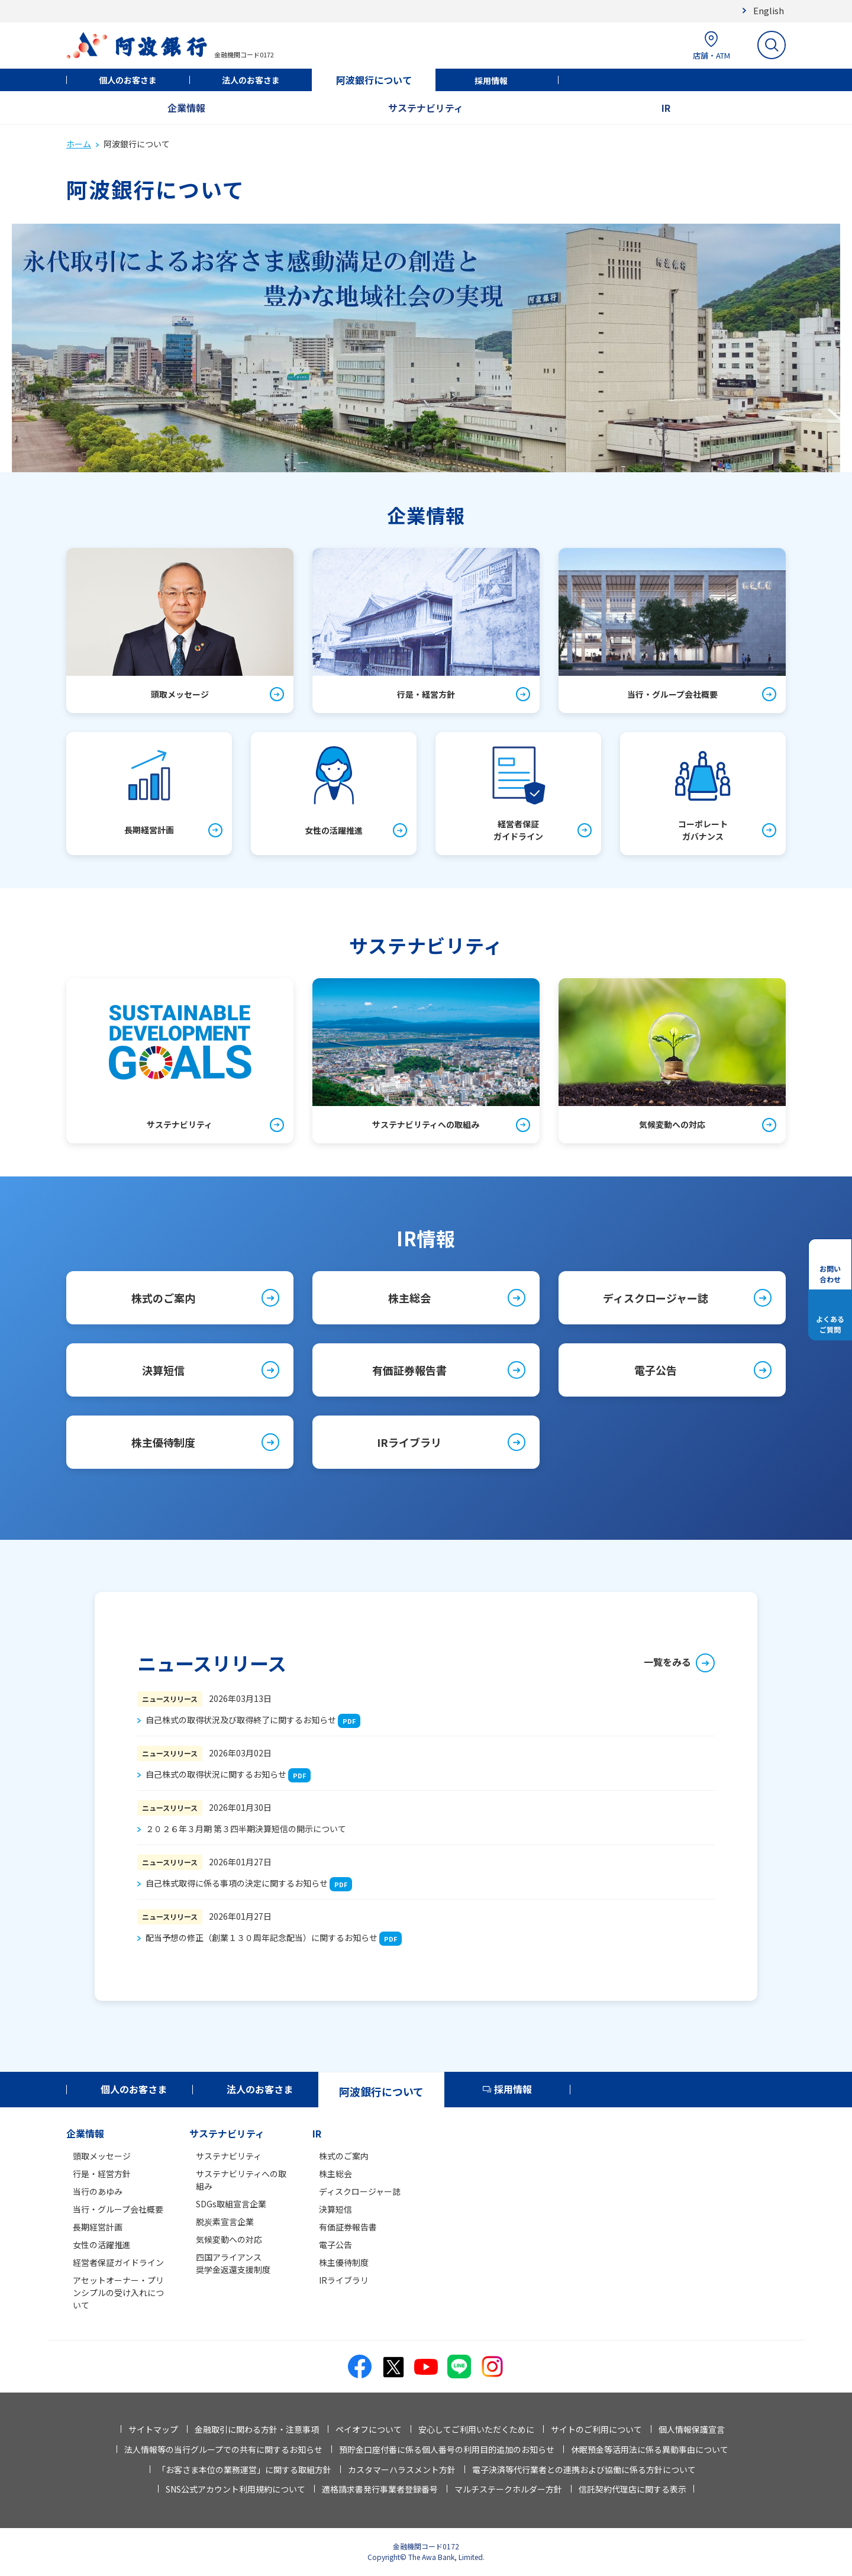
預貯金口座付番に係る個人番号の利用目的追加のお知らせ (446, 2449)
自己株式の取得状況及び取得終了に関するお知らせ (241, 1720)
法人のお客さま (251, 80)
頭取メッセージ (102, 2156)
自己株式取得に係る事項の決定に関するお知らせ (237, 1883)
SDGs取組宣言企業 (231, 2204)
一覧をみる (667, 1662)
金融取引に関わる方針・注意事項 (257, 2429)
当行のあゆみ (97, 2191)
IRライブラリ (409, 1442)
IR (665, 108)
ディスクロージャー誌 (655, 1297)
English (768, 10)
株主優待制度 (163, 1442)
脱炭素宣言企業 (225, 2221)
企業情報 (186, 108)
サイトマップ (153, 2429)
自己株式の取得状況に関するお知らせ (216, 1774)
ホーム (78, 144)
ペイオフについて (368, 2429)
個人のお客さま (128, 80)
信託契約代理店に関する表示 (632, 2489)
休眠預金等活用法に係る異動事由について (649, 2449)
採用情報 (491, 80)
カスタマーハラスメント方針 (402, 2469)
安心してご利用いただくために (476, 2429)
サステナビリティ (425, 108)
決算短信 (163, 1370)
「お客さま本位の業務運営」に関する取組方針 (244, 2469)
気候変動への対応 (229, 2239)
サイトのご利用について (596, 2429)
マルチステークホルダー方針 (508, 2489)
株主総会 (409, 1297)
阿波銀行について (374, 80)
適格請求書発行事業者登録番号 (380, 2489)
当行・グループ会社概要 (118, 2209)
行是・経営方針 (102, 2174)
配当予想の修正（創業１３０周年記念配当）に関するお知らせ (261, 1937)
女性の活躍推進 (102, 2245)
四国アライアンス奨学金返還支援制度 (233, 2263)
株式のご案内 (163, 1297)
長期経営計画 (97, 2227)
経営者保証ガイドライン (118, 2262)
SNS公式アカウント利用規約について (235, 2489)
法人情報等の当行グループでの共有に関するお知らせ (223, 2449)
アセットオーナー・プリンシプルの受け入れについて (118, 2292)
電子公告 (655, 1370)
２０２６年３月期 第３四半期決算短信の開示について (246, 1829)
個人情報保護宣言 (692, 2429)
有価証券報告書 (409, 1370)
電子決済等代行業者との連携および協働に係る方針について (584, 2469)
